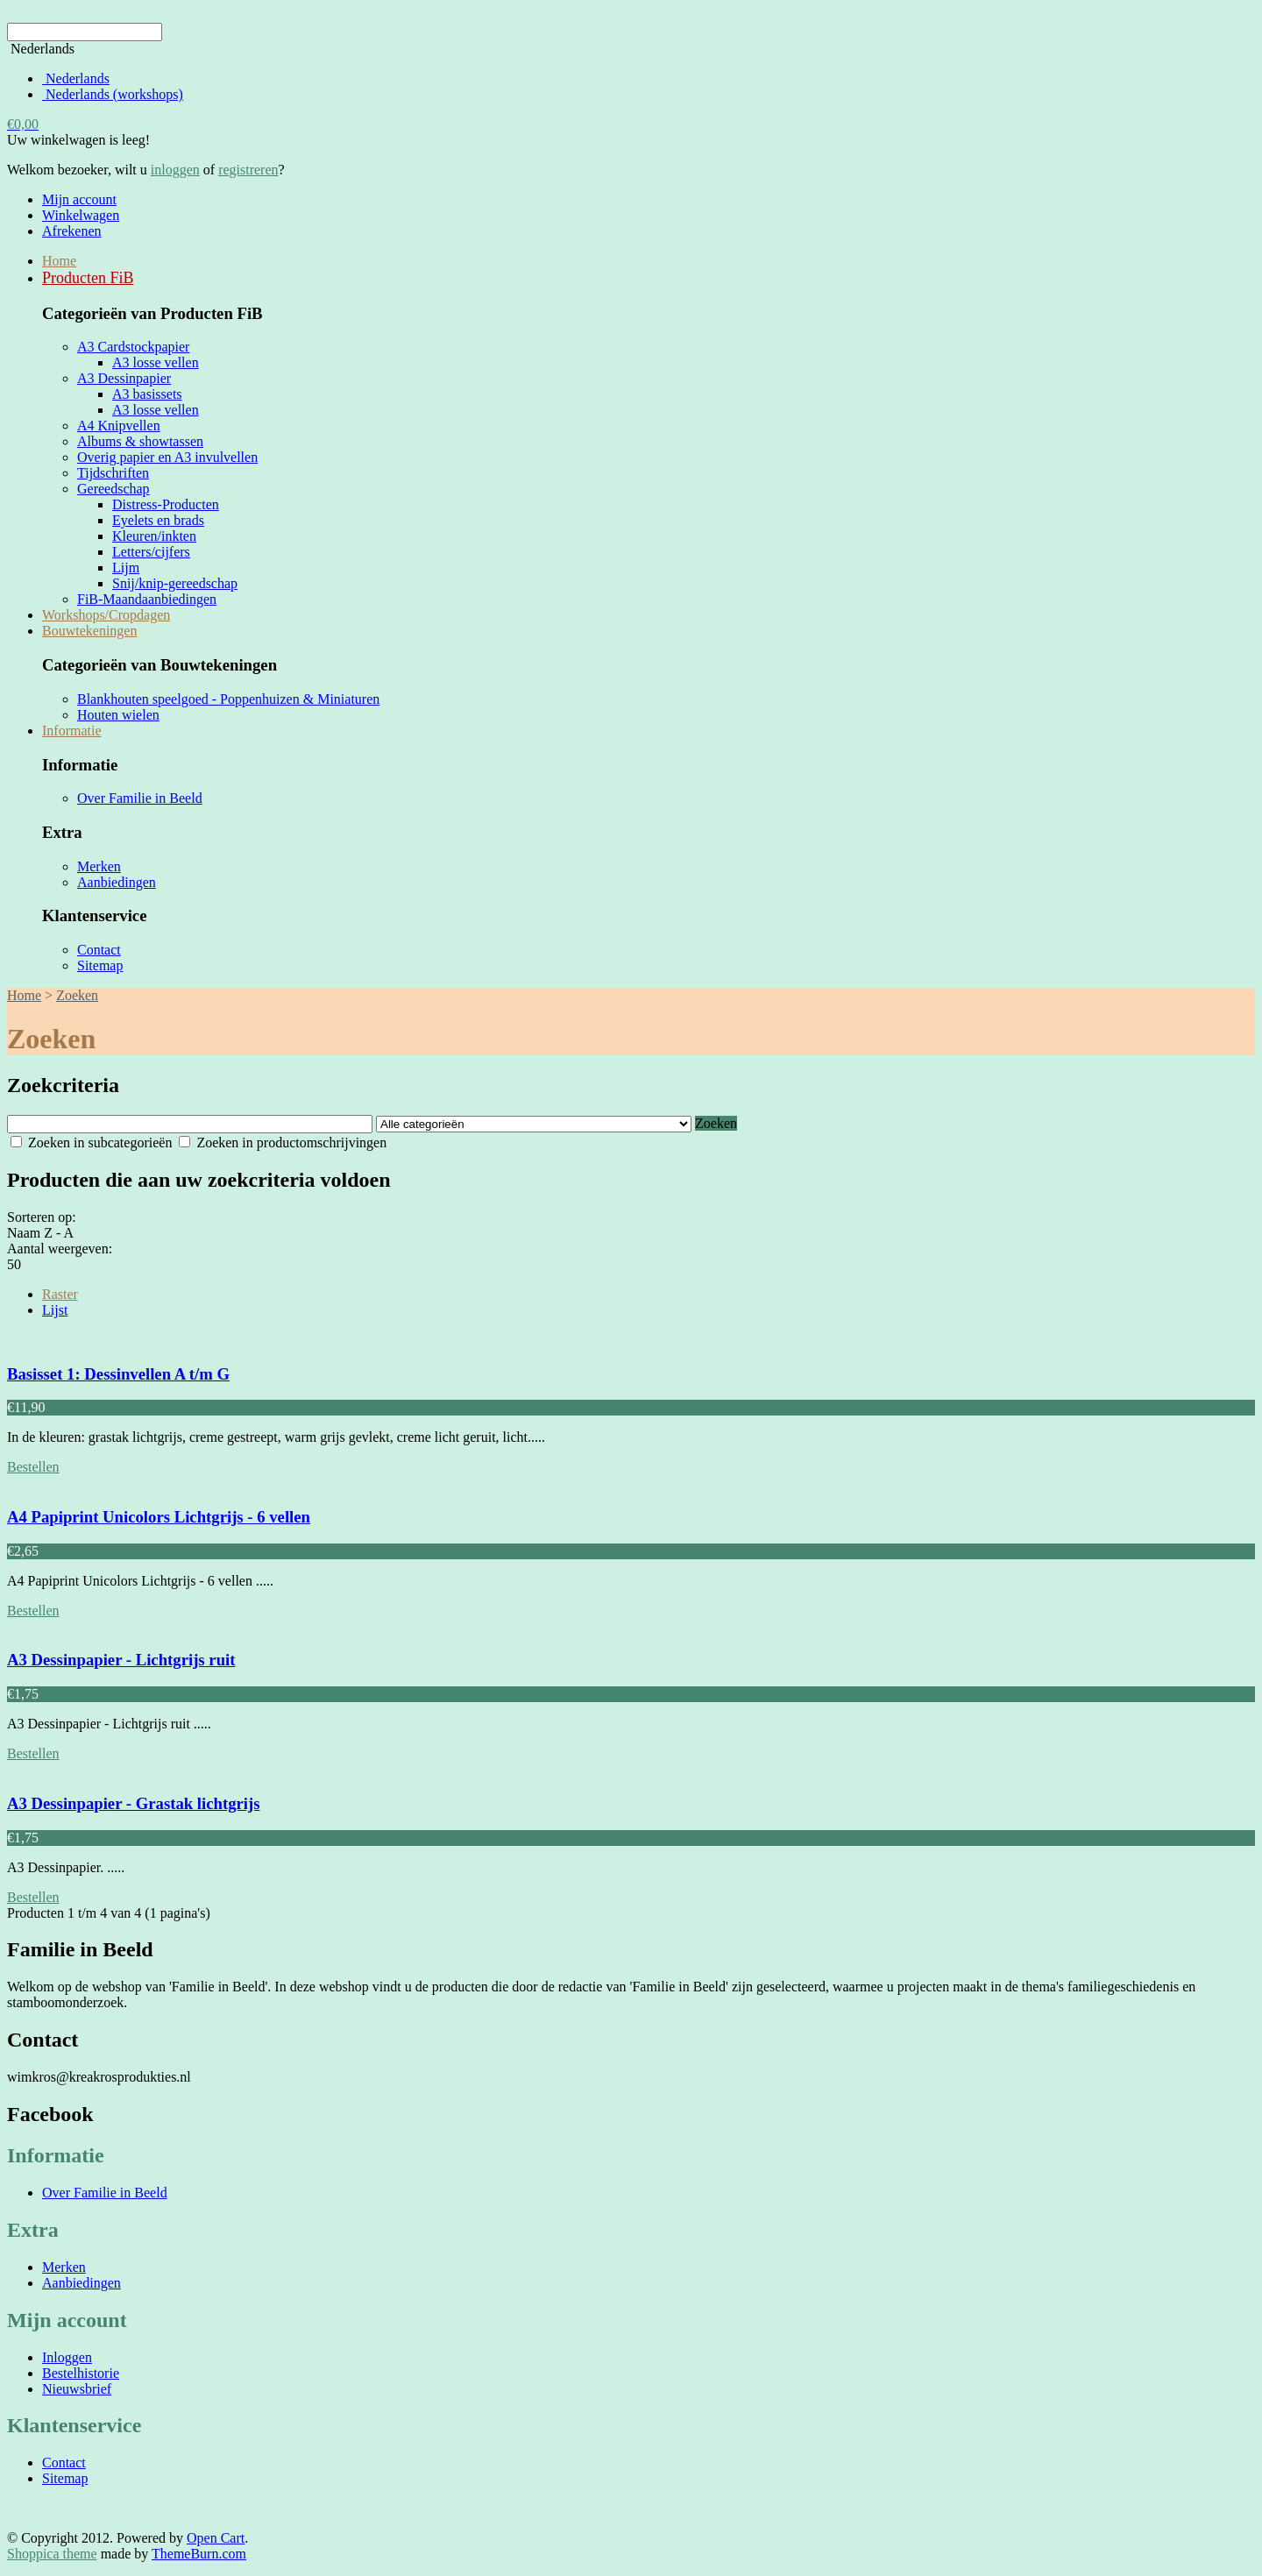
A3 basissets (147, 394)
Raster (60, 1294)
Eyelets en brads (158, 520)
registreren (248, 169)
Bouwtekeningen (89, 630)
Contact (99, 949)
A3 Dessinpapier (124, 378)
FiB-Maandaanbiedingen (146, 599)
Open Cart (216, 2537)
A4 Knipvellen (118, 425)
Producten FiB (88, 278)
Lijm (125, 567)
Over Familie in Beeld (139, 798)
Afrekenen (72, 231)
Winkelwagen (80, 215)
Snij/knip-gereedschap (175, 583)
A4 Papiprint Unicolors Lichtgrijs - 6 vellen (158, 1517)
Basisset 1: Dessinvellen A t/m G (118, 1374)
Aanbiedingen (116, 882)
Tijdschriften (113, 472)
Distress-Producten (165, 504)
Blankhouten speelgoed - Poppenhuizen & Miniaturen (228, 699)
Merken (99, 866)
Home (59, 260)
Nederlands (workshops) (112, 94)
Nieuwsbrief (76, 2388)
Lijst (54, 1309)
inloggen (175, 169)
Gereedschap (113, 488)
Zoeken (77, 995)
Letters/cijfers (151, 551)
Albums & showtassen (140, 441)
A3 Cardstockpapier (133, 346)
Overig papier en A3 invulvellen (167, 457)
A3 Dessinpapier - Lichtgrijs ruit (121, 1659)
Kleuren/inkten (154, 536)
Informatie (72, 730)
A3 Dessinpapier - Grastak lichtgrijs (133, 1803)
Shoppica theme (52, 2553)
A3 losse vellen (155, 362)
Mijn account (79, 199)
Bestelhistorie (80, 2373)
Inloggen (67, 2357)
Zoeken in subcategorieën (91, 1142)
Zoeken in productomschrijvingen (282, 1142)
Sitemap (100, 965)
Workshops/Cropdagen (106, 614)
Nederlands (76, 78)
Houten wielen (118, 714)
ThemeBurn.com (199, 2553)
